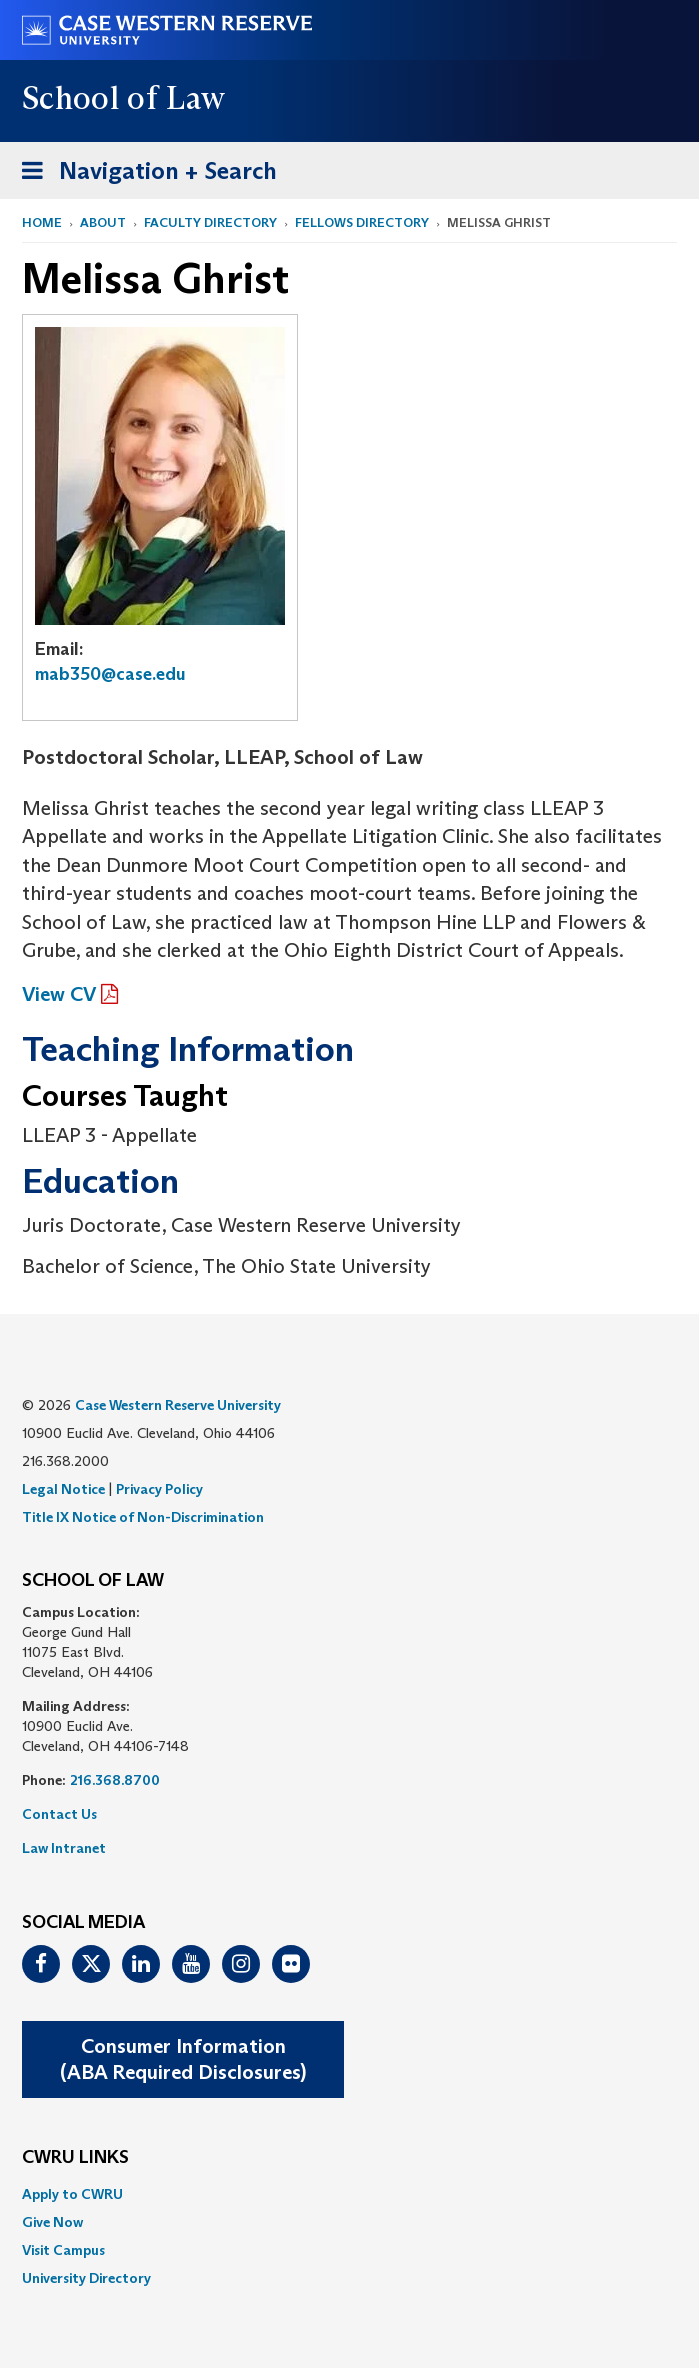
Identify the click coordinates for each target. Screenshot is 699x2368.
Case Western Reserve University (178, 1405)
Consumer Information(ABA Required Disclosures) (183, 2059)
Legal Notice (63, 1489)
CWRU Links (75, 2158)
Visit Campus (63, 2250)
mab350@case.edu (110, 674)
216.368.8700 (115, 1780)
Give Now (52, 2222)
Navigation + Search (143, 174)
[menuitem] (349, 2194)
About (103, 222)
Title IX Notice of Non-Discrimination (143, 1517)
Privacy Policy (159, 1489)
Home (42, 222)
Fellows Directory (362, 222)
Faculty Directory (210, 222)
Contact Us (59, 1814)
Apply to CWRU (72, 2194)
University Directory (86, 2278)
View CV (59, 994)
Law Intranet (64, 1848)
